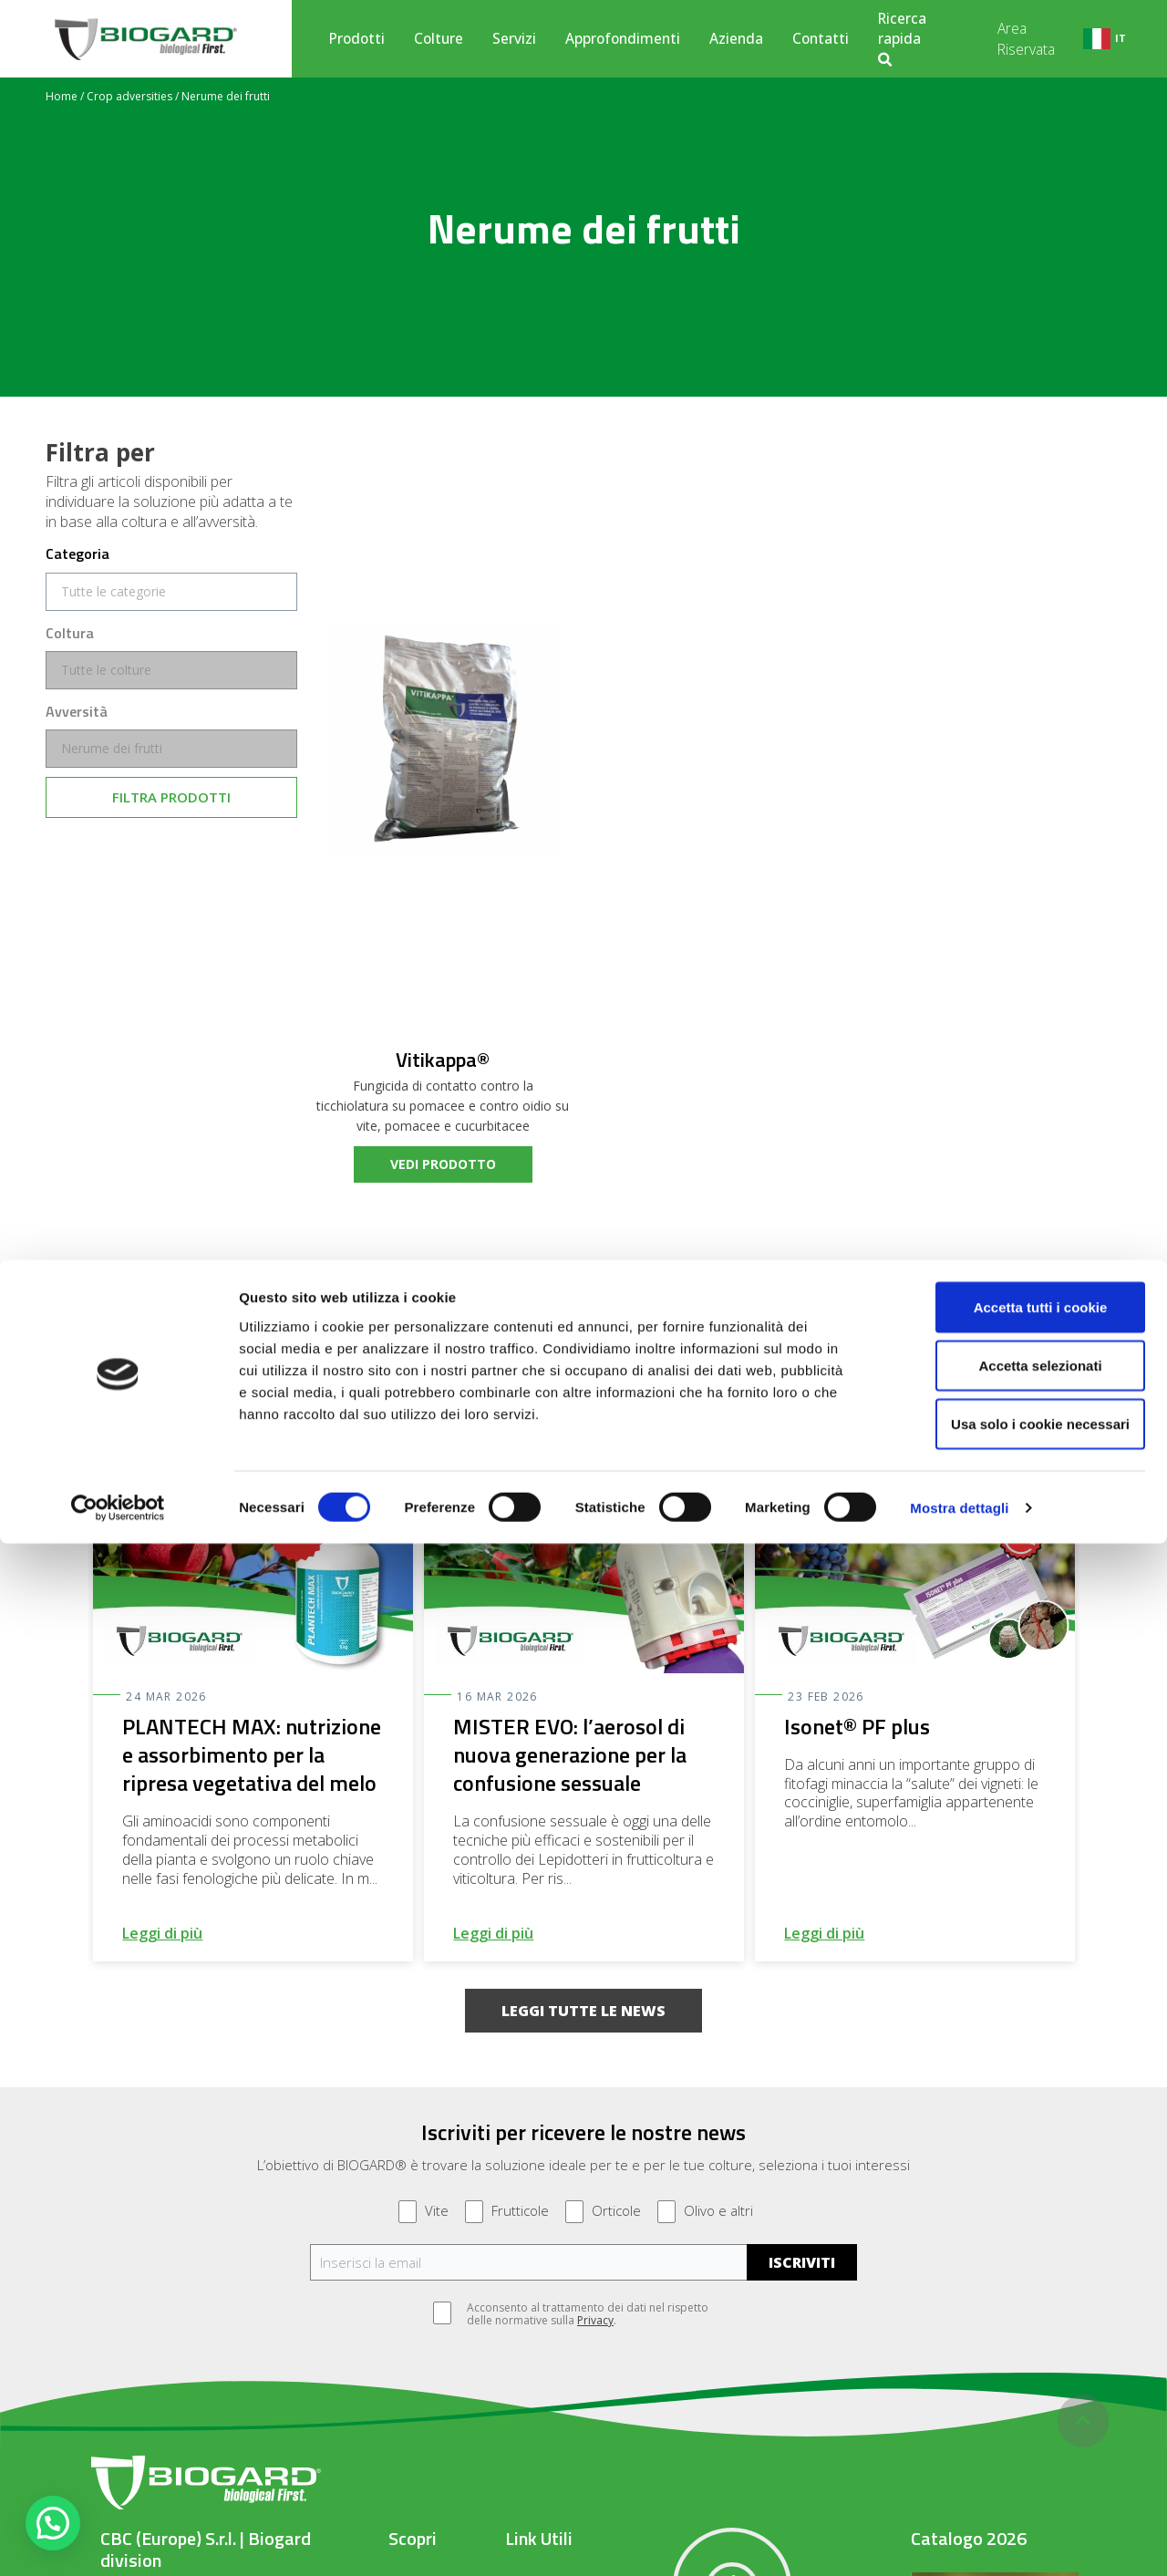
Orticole (603, 2211)
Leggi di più (162, 1933)
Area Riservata (1026, 38)
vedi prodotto (443, 1164)
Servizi (514, 38)
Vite (423, 2211)
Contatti (820, 38)
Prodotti (357, 38)
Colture (438, 38)
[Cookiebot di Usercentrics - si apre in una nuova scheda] (118, 2540)
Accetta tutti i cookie (1015, 2339)
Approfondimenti (622, 38)
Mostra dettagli (959, 2540)
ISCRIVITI (802, 2262)
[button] (583, 2011)
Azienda (736, 38)
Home (61, 96)
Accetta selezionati (1014, 2397)
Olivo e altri (705, 2211)
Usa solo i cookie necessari (1014, 2456)
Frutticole (507, 2211)
